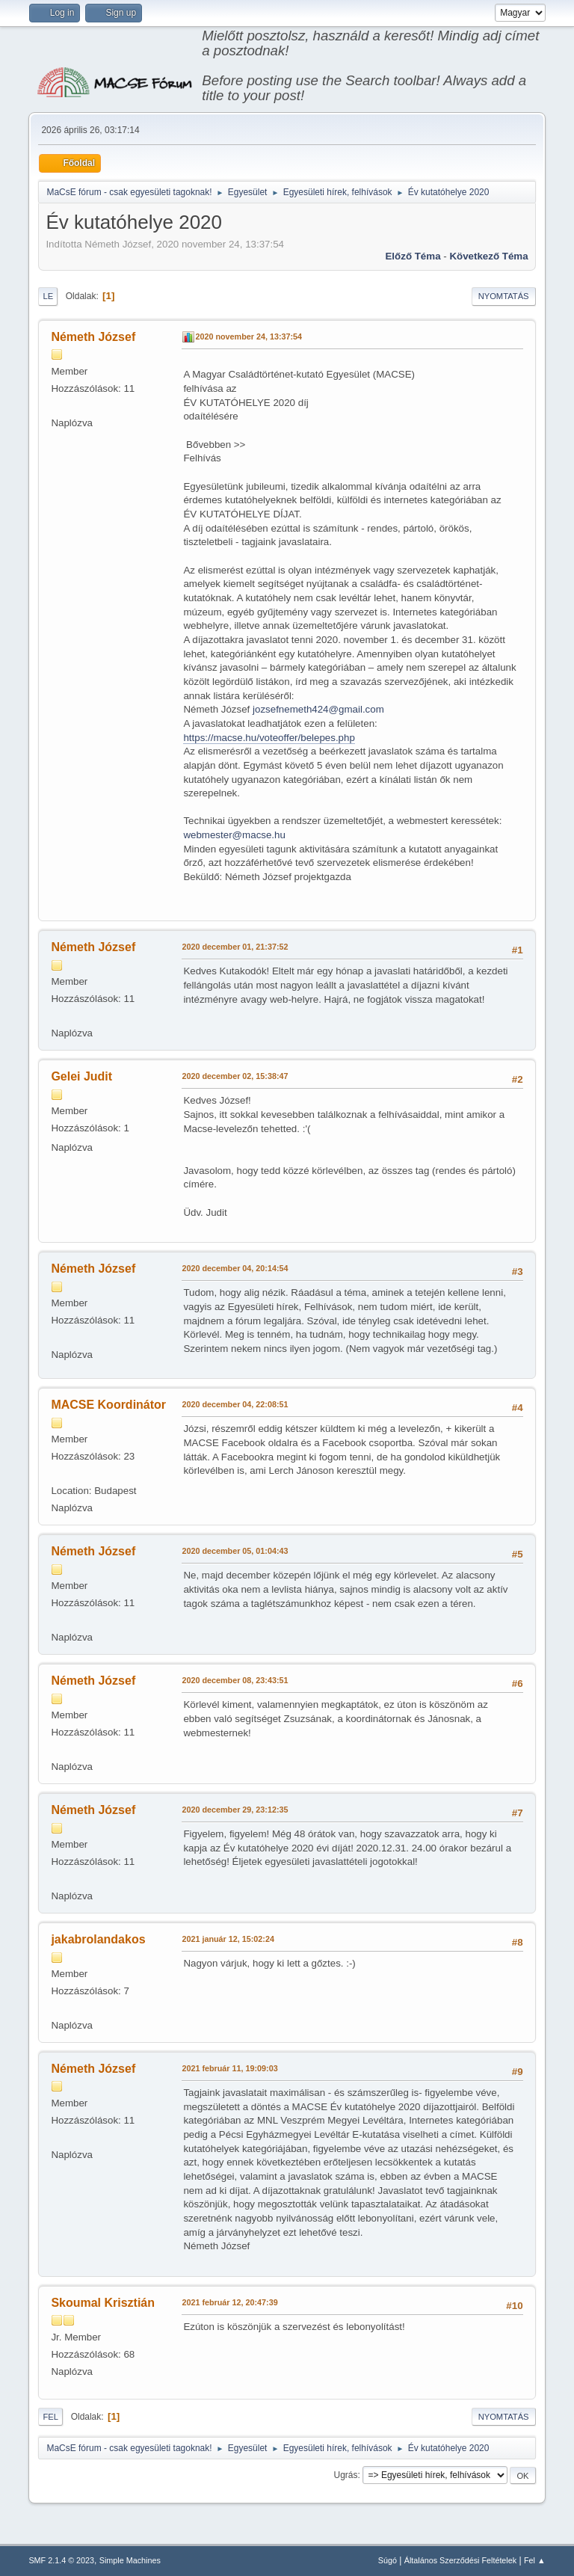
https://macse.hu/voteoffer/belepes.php (268, 737)
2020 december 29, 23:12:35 (235, 1809)
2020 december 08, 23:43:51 (235, 1680)
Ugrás (346, 2475)
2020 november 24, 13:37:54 (248, 336)
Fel (50, 2416)
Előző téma (412, 256)
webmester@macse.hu (234, 834)
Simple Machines (130, 2560)
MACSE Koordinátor (108, 1404)
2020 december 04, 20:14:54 (235, 1268)
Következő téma (488, 256)
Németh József (93, 337)
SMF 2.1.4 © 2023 (61, 2560)
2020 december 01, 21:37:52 (235, 946)
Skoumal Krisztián (103, 2302)
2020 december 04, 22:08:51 (235, 1404)
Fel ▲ (535, 2560)
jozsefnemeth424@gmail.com (318, 709)
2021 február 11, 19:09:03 (229, 2068)
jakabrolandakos (98, 1939)
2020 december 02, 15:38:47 (235, 1076)
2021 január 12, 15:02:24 (228, 1938)
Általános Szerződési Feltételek (460, 2560)
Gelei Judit (81, 1076)
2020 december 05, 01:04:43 (235, 1550)
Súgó (387, 2560)
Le (48, 296)
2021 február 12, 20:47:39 (229, 2302)
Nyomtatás (503, 296)
